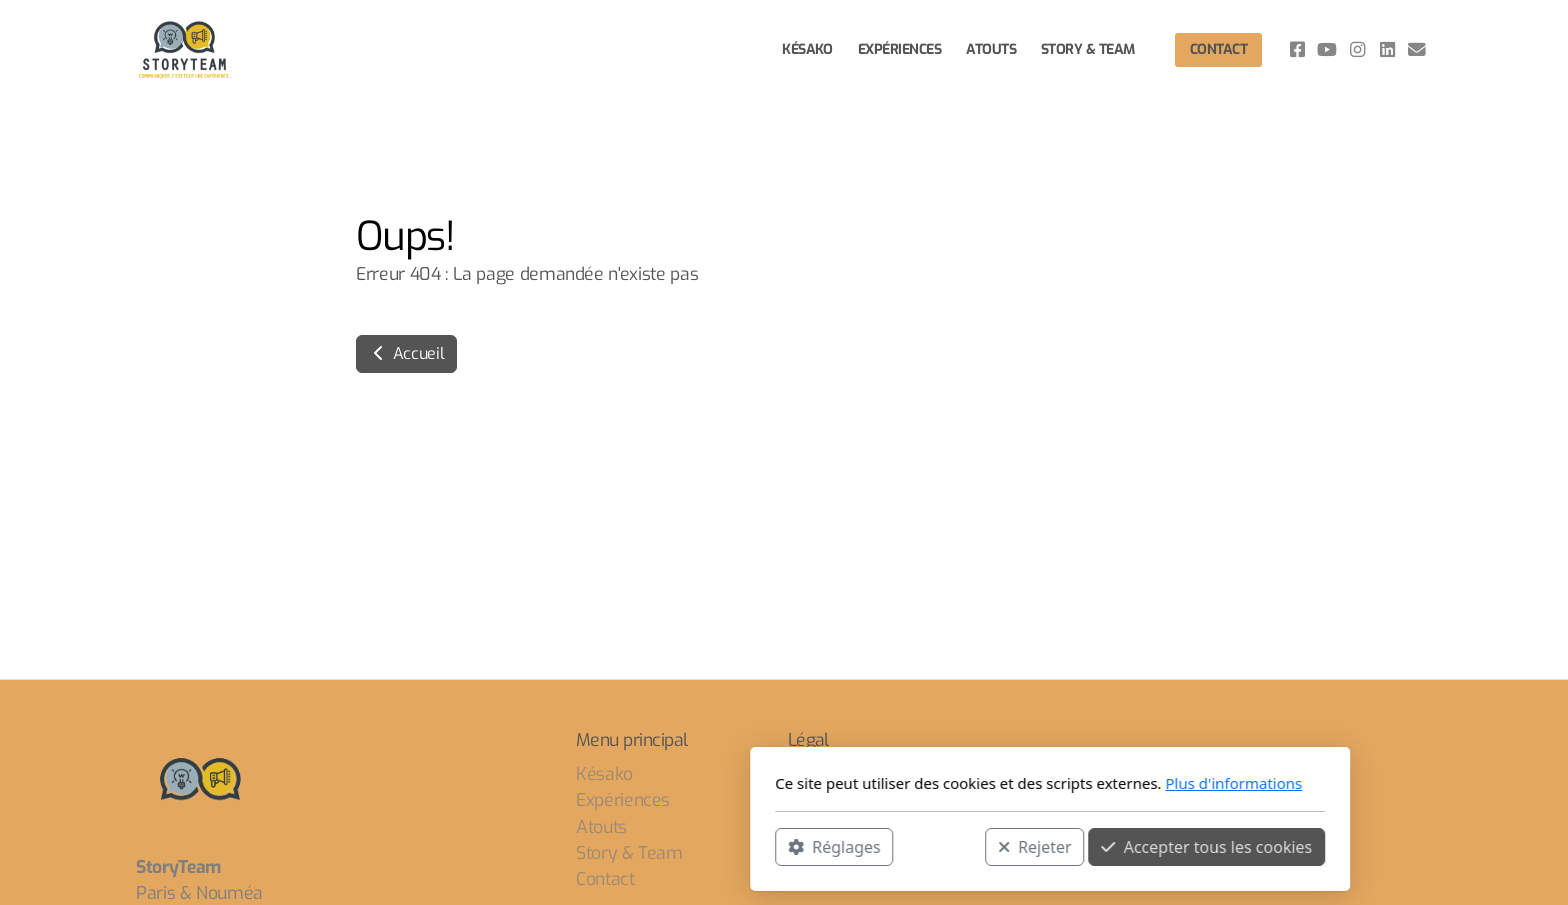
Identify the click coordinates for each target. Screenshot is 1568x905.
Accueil (406, 353)
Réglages (568, 846)
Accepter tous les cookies (940, 846)
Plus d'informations (967, 783)
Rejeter (769, 846)
